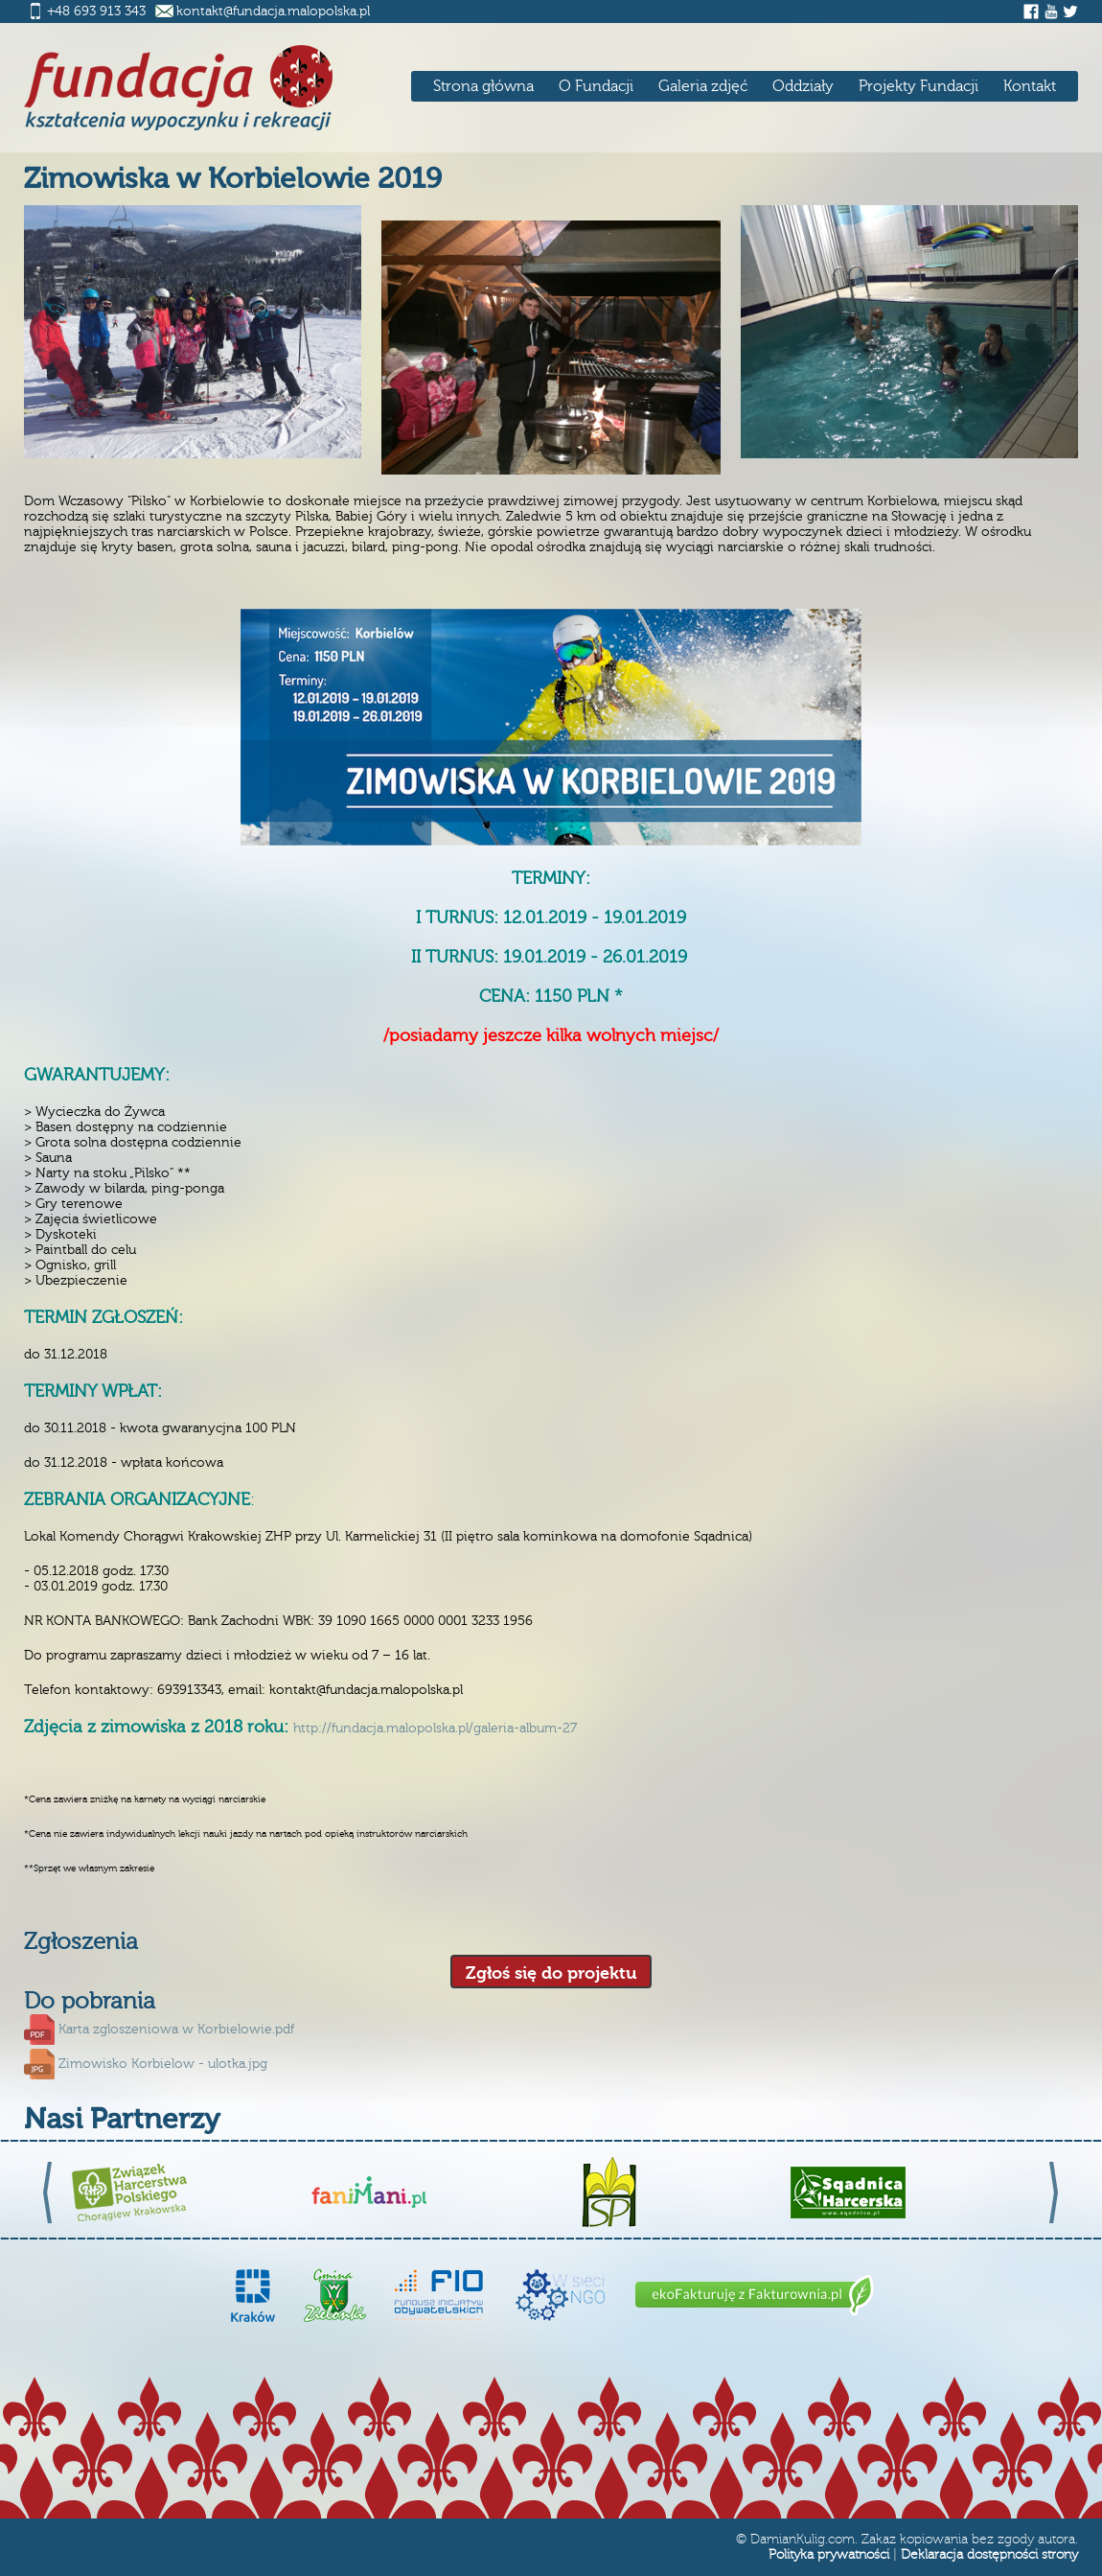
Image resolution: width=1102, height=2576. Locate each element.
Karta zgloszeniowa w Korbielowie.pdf (176, 2029)
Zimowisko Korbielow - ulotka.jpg (162, 2064)
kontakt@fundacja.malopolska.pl (273, 11)
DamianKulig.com (802, 2539)
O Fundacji (596, 86)
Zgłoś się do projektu (551, 1973)
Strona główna (483, 86)
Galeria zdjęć (702, 86)
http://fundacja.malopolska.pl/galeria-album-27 (435, 1728)
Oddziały (803, 86)
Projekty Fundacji (918, 86)
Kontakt (1029, 86)
